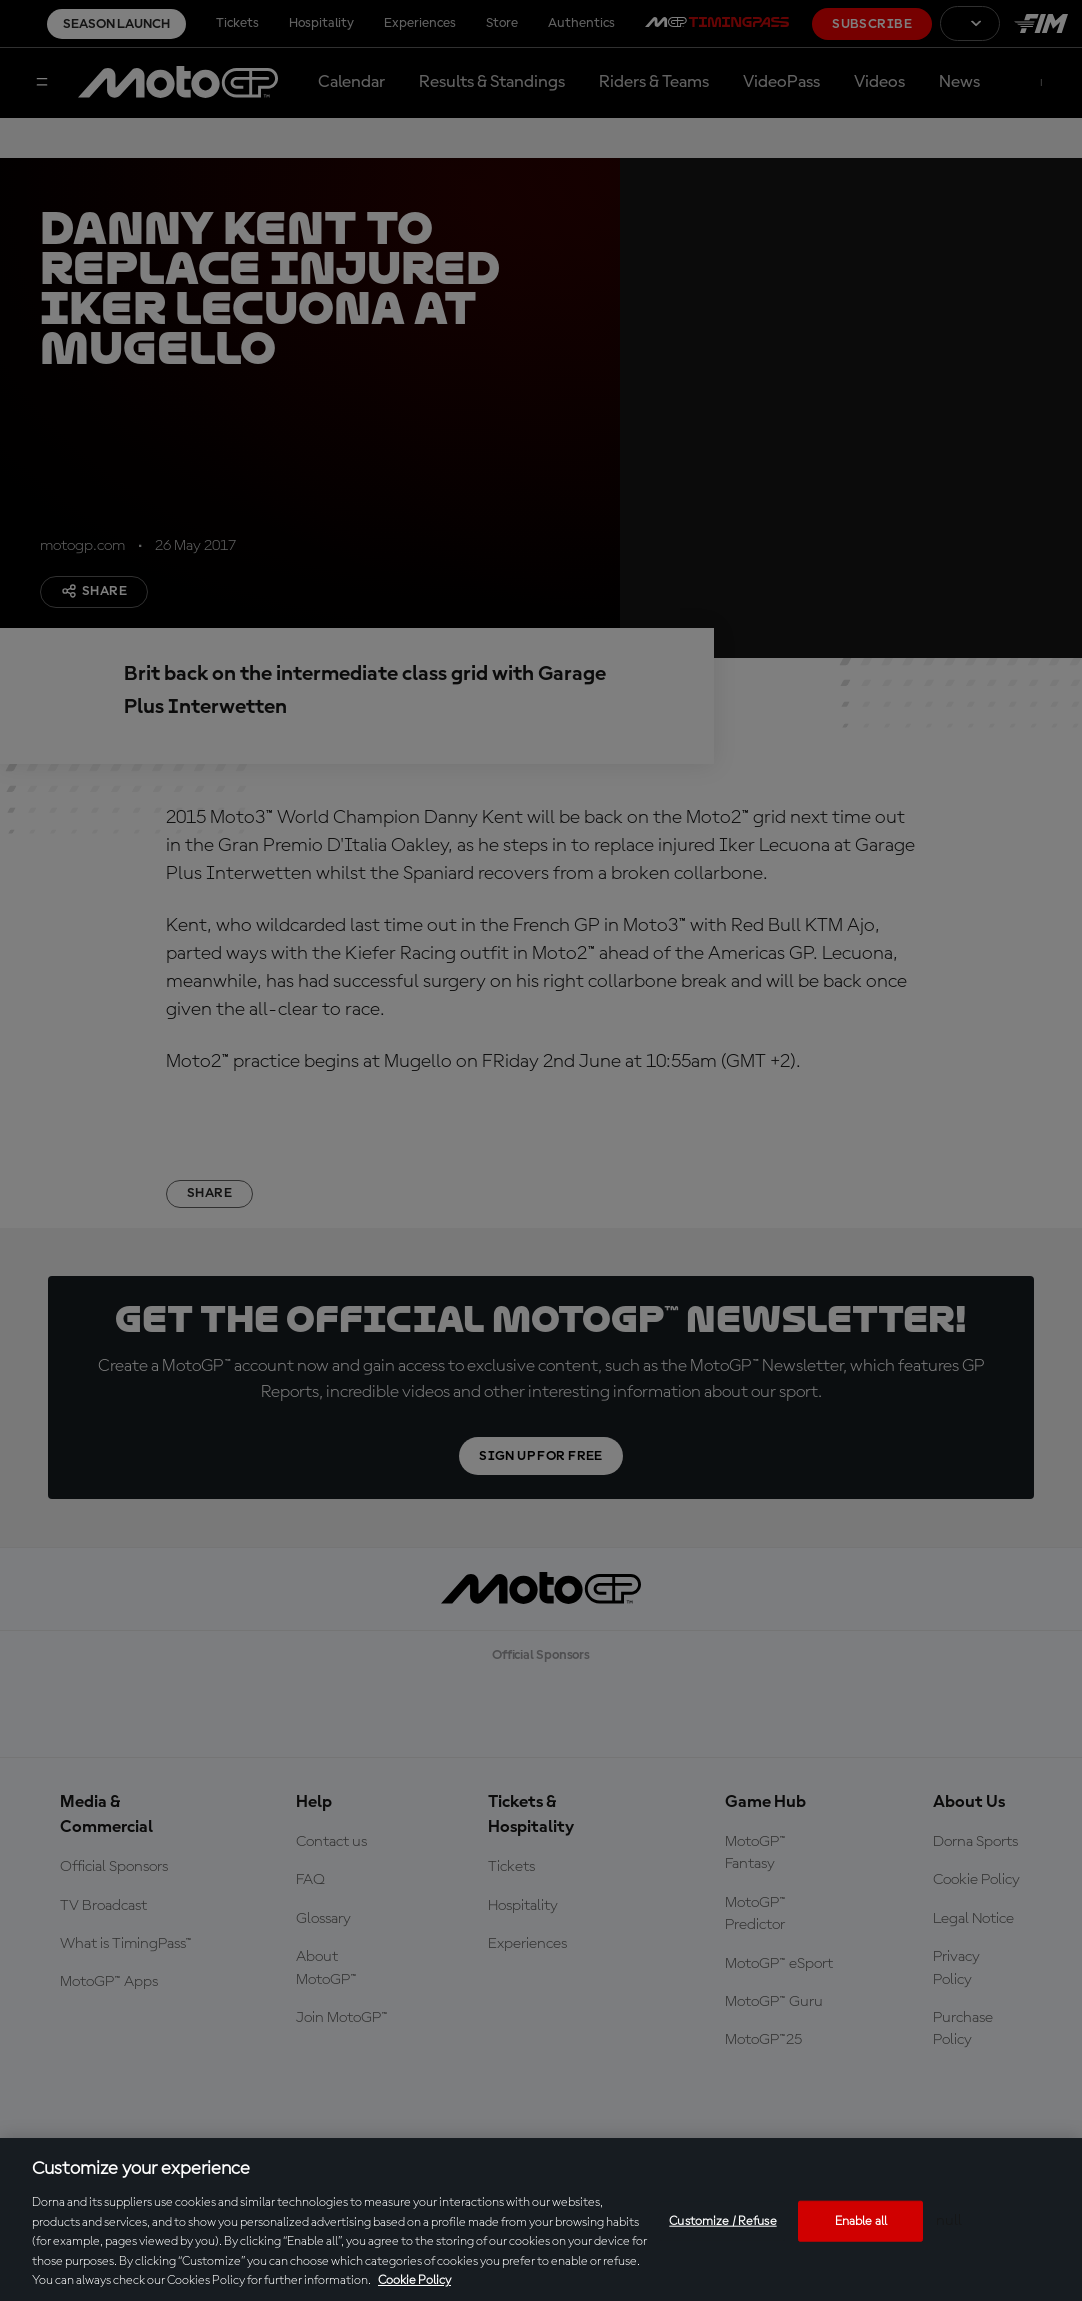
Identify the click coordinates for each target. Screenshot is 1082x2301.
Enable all (861, 2220)
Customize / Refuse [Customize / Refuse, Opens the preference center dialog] (722, 2220)
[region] (541, 2219)
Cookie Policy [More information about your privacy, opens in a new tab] (414, 2280)
